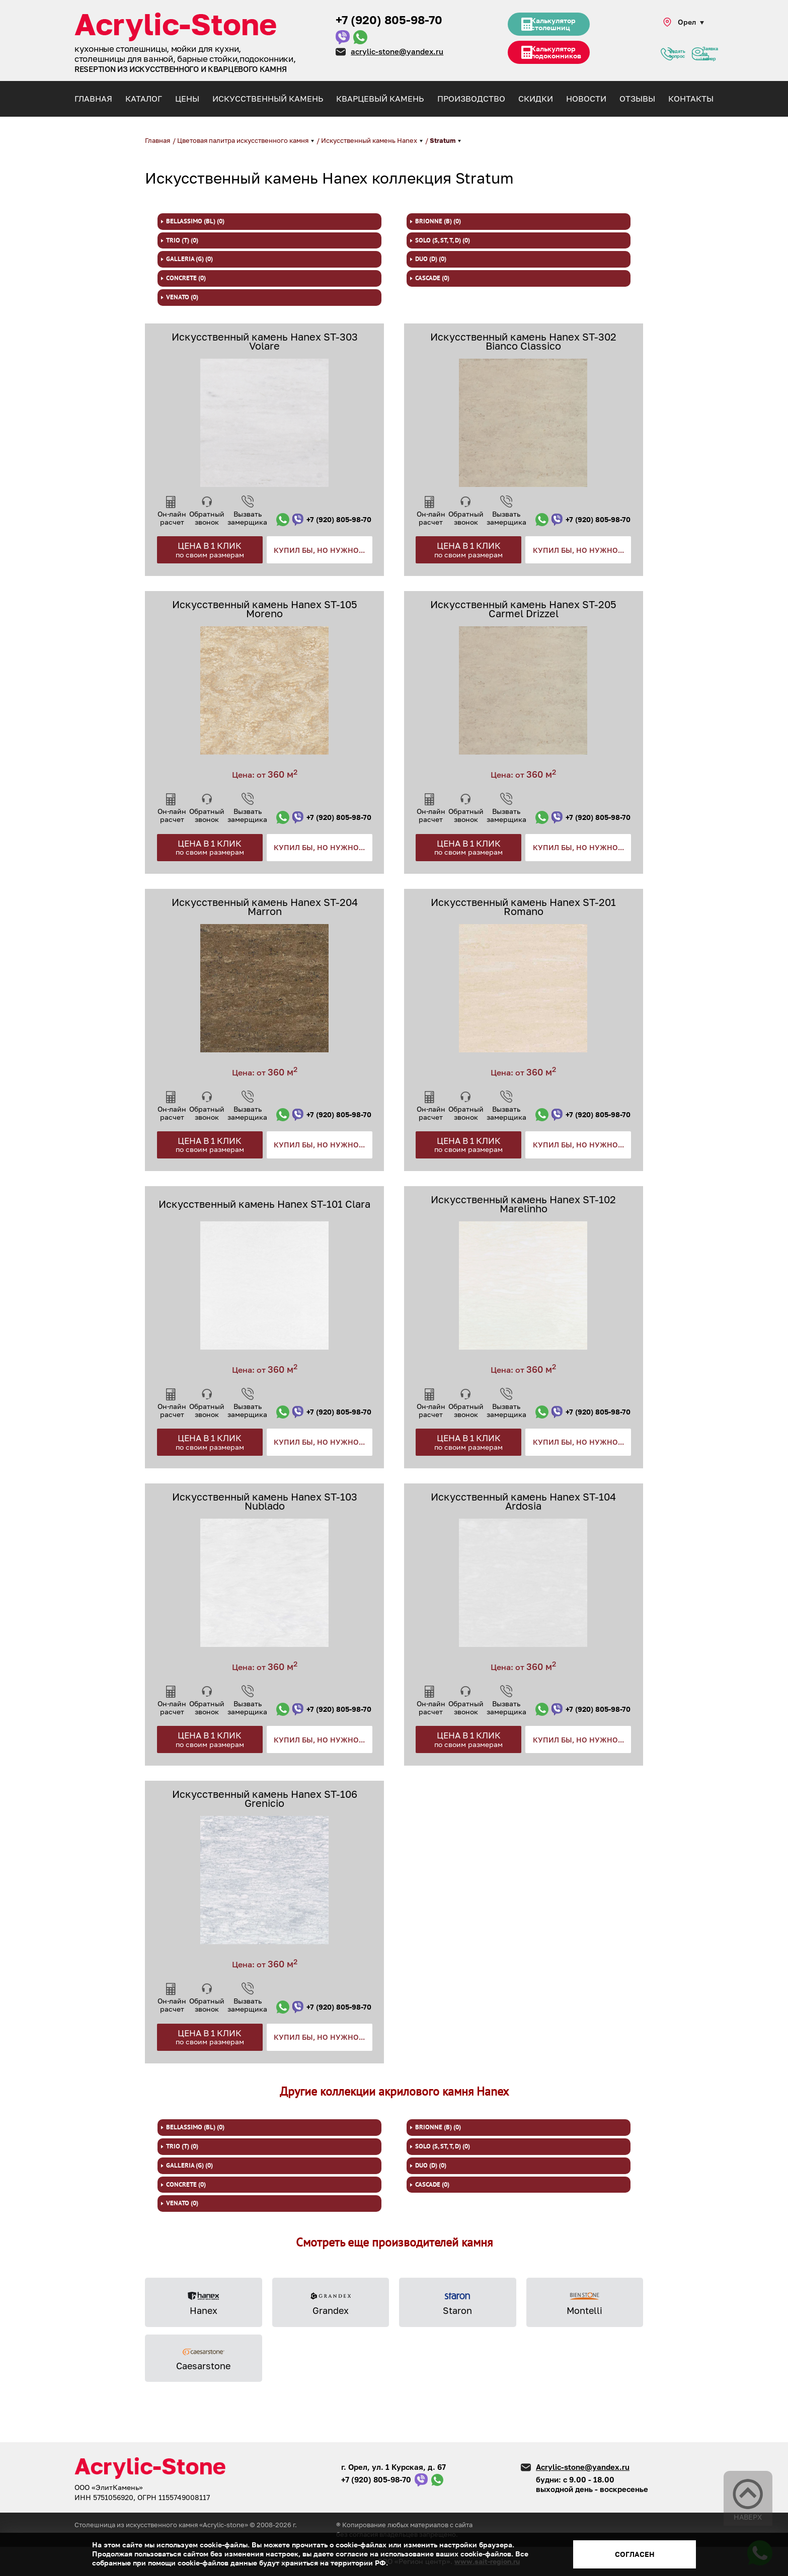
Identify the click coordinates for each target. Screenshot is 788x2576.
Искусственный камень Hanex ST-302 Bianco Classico (523, 341)
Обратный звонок (206, 518)
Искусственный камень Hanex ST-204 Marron (265, 906)
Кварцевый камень (380, 99)
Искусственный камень (267, 99)
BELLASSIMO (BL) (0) (195, 221)
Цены (187, 99)
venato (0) (182, 297)
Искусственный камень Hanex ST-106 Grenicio (264, 1798)
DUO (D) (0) (430, 259)
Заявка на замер (700, 58)
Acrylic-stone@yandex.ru (582, 2466)
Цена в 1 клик (210, 549)
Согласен (635, 2554)
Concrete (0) (186, 278)
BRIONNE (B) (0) (438, 221)
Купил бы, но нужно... (319, 550)
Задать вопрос (667, 58)
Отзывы (637, 99)
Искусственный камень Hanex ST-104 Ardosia (523, 1501)
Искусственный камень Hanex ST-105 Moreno (264, 609)
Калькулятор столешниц (557, 27)
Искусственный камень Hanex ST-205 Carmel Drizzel (523, 609)
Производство (471, 99)
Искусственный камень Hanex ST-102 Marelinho (523, 1204)
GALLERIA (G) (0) (189, 259)
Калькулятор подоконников (561, 59)
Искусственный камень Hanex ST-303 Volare (265, 341)
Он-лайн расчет (171, 518)
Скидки (535, 99)
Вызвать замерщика (247, 518)
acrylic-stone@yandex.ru (397, 51)
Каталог (143, 99)
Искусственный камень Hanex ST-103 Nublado (264, 1501)
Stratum (443, 140)
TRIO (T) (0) (182, 240)
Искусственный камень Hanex (370, 140)
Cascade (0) (432, 278)
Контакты (691, 99)
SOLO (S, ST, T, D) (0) (442, 240)
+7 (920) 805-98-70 (389, 20)
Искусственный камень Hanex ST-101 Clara (264, 1203)
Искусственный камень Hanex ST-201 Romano (523, 906)
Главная (93, 99)
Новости (586, 99)
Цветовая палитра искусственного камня (243, 140)
